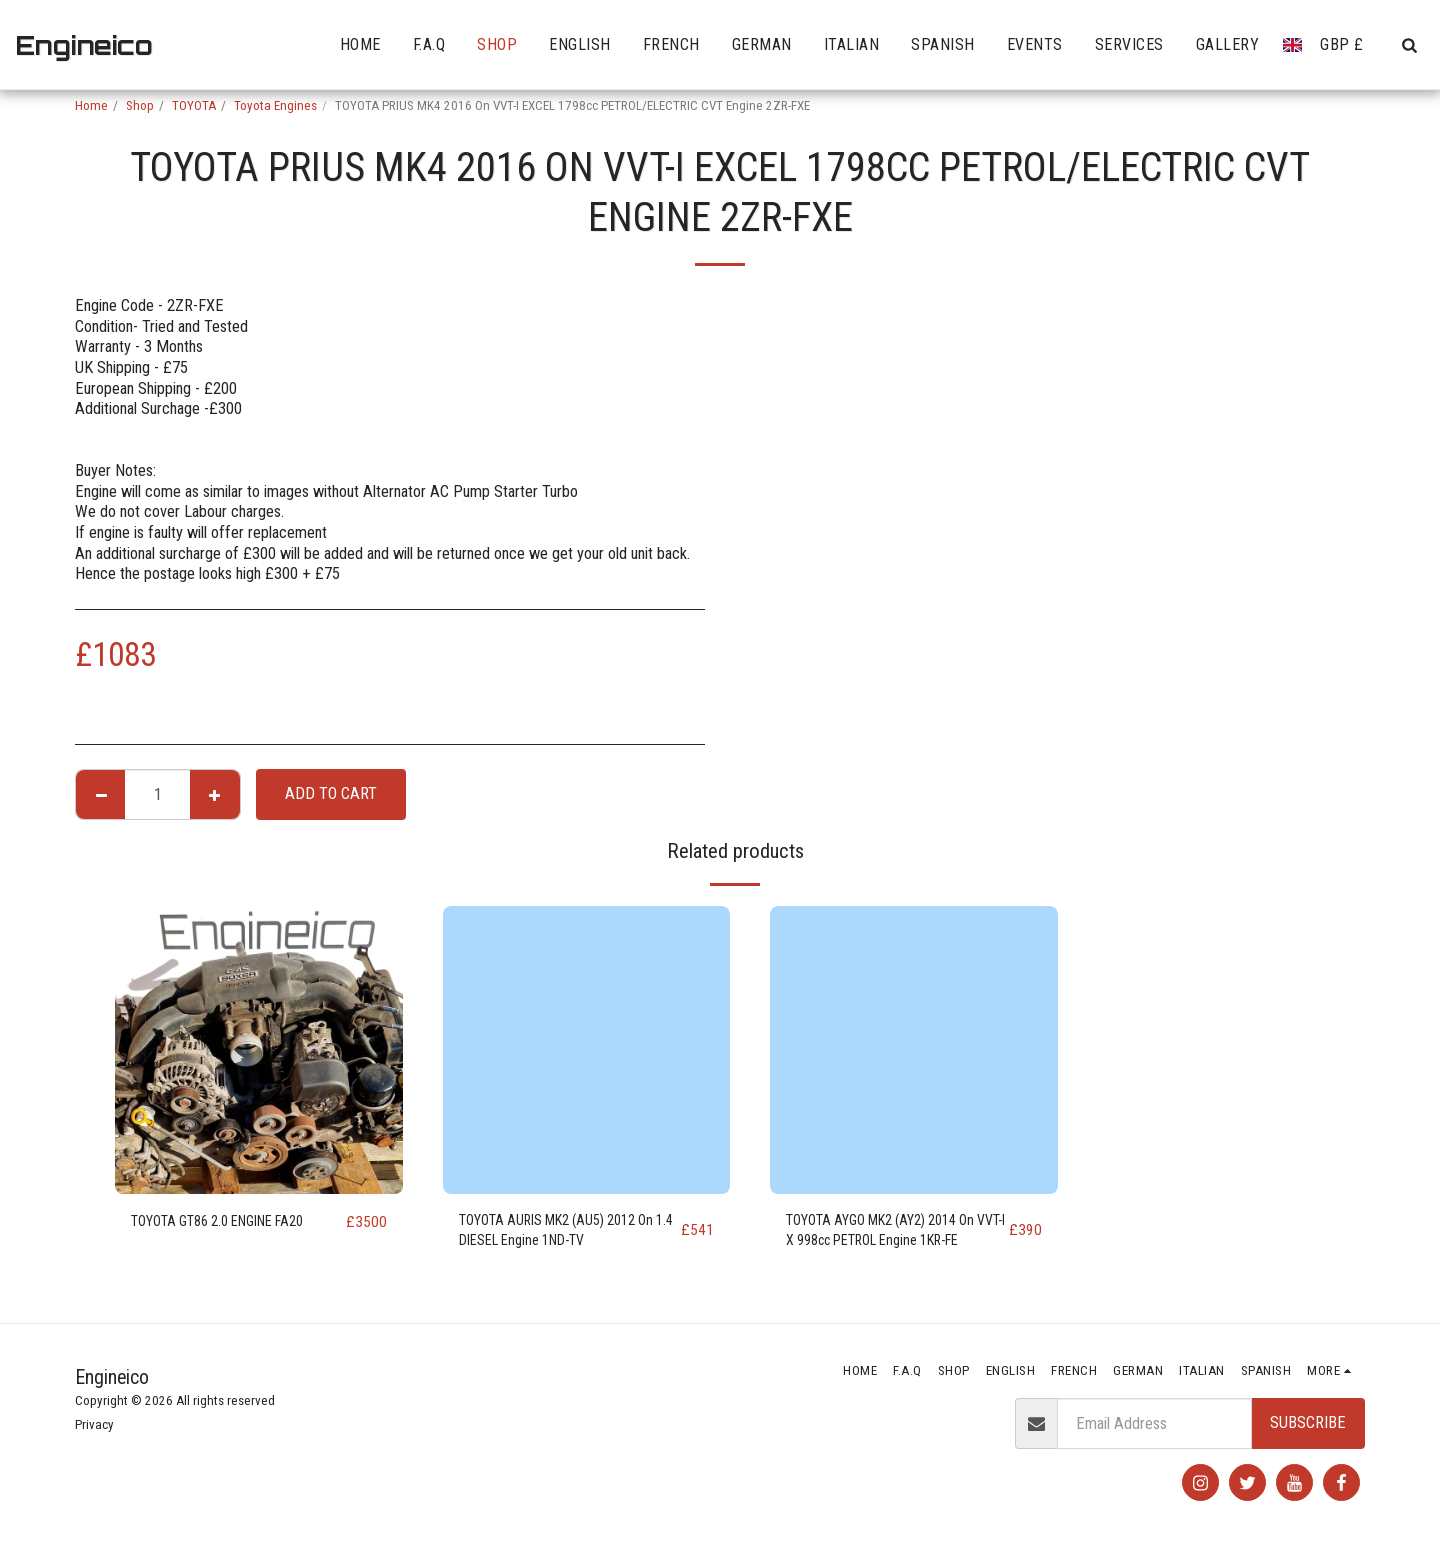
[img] (259, 1050)
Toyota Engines (275, 105)
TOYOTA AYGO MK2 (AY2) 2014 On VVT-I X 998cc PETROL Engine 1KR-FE (893, 1236)
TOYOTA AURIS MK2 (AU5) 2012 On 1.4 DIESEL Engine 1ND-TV (564, 1234)
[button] (1409, 45)
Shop (140, 105)
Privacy (94, 1424)
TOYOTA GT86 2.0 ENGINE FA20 (234, 1221)
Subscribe (1308, 1422)
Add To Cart (331, 793)
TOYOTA (194, 105)
